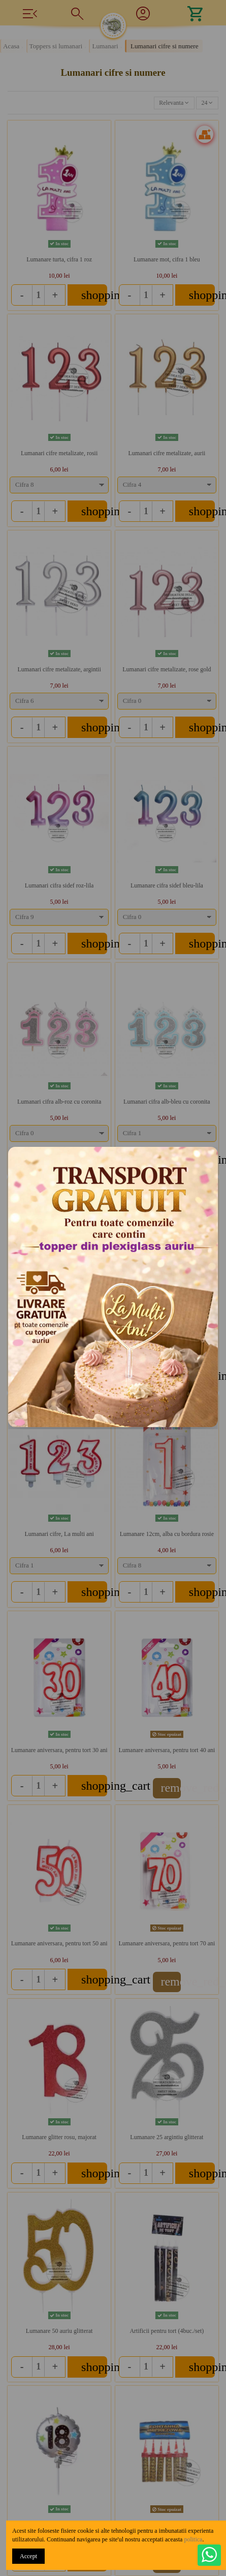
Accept (28, 2556)
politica (193, 2539)
